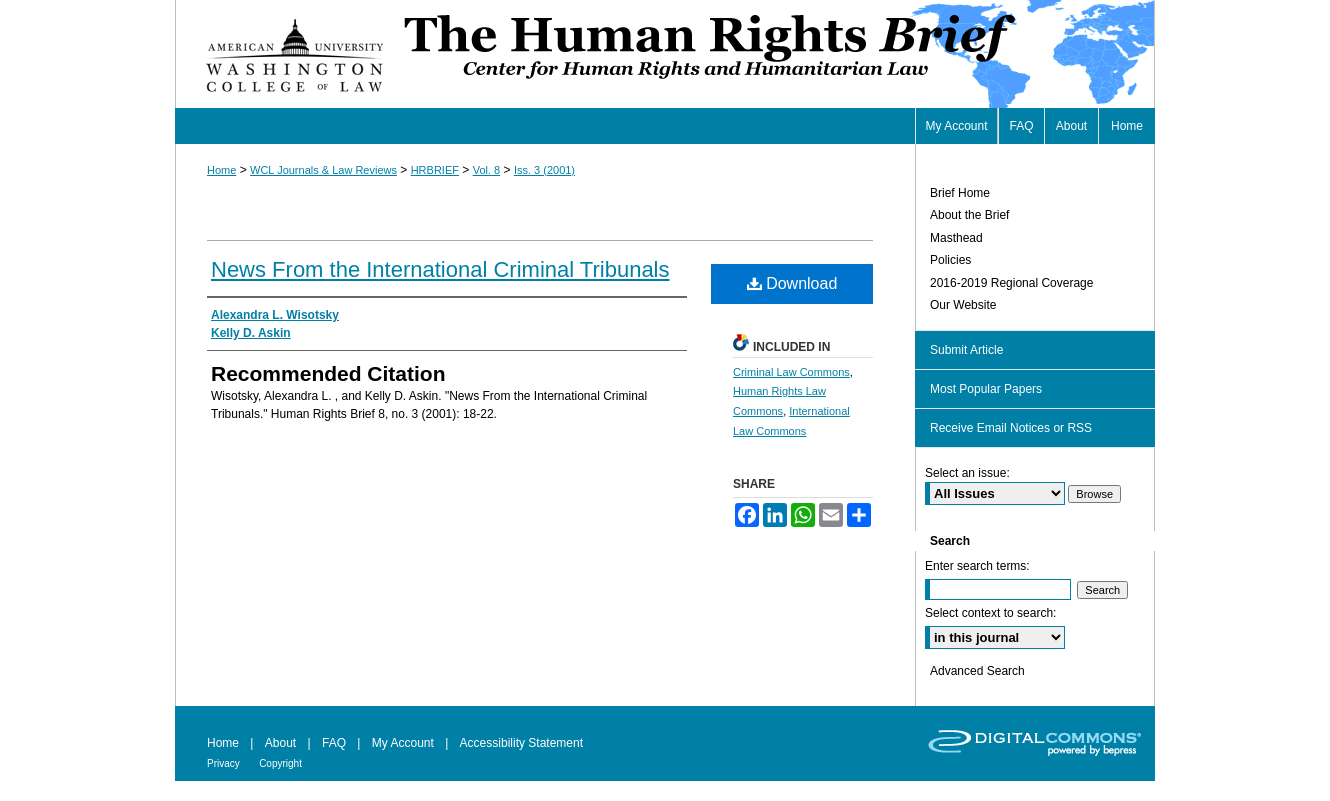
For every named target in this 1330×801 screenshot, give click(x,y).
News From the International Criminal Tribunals (440, 269)
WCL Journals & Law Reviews (323, 170)
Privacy (223, 763)
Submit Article (966, 350)
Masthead (956, 238)
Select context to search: (990, 613)
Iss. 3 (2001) (544, 170)
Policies (950, 260)
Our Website (963, 305)
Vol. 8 (487, 170)
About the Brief (969, 215)
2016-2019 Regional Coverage (1011, 283)
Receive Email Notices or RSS (1011, 428)
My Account (403, 743)
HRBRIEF (435, 170)
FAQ (334, 743)
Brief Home (960, 193)
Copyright (280, 763)
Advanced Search (977, 671)
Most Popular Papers (986, 389)
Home (221, 170)
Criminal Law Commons (791, 372)
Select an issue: (967, 473)
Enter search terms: (977, 566)
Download (792, 283)
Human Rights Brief (777, 54)
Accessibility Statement (521, 743)
